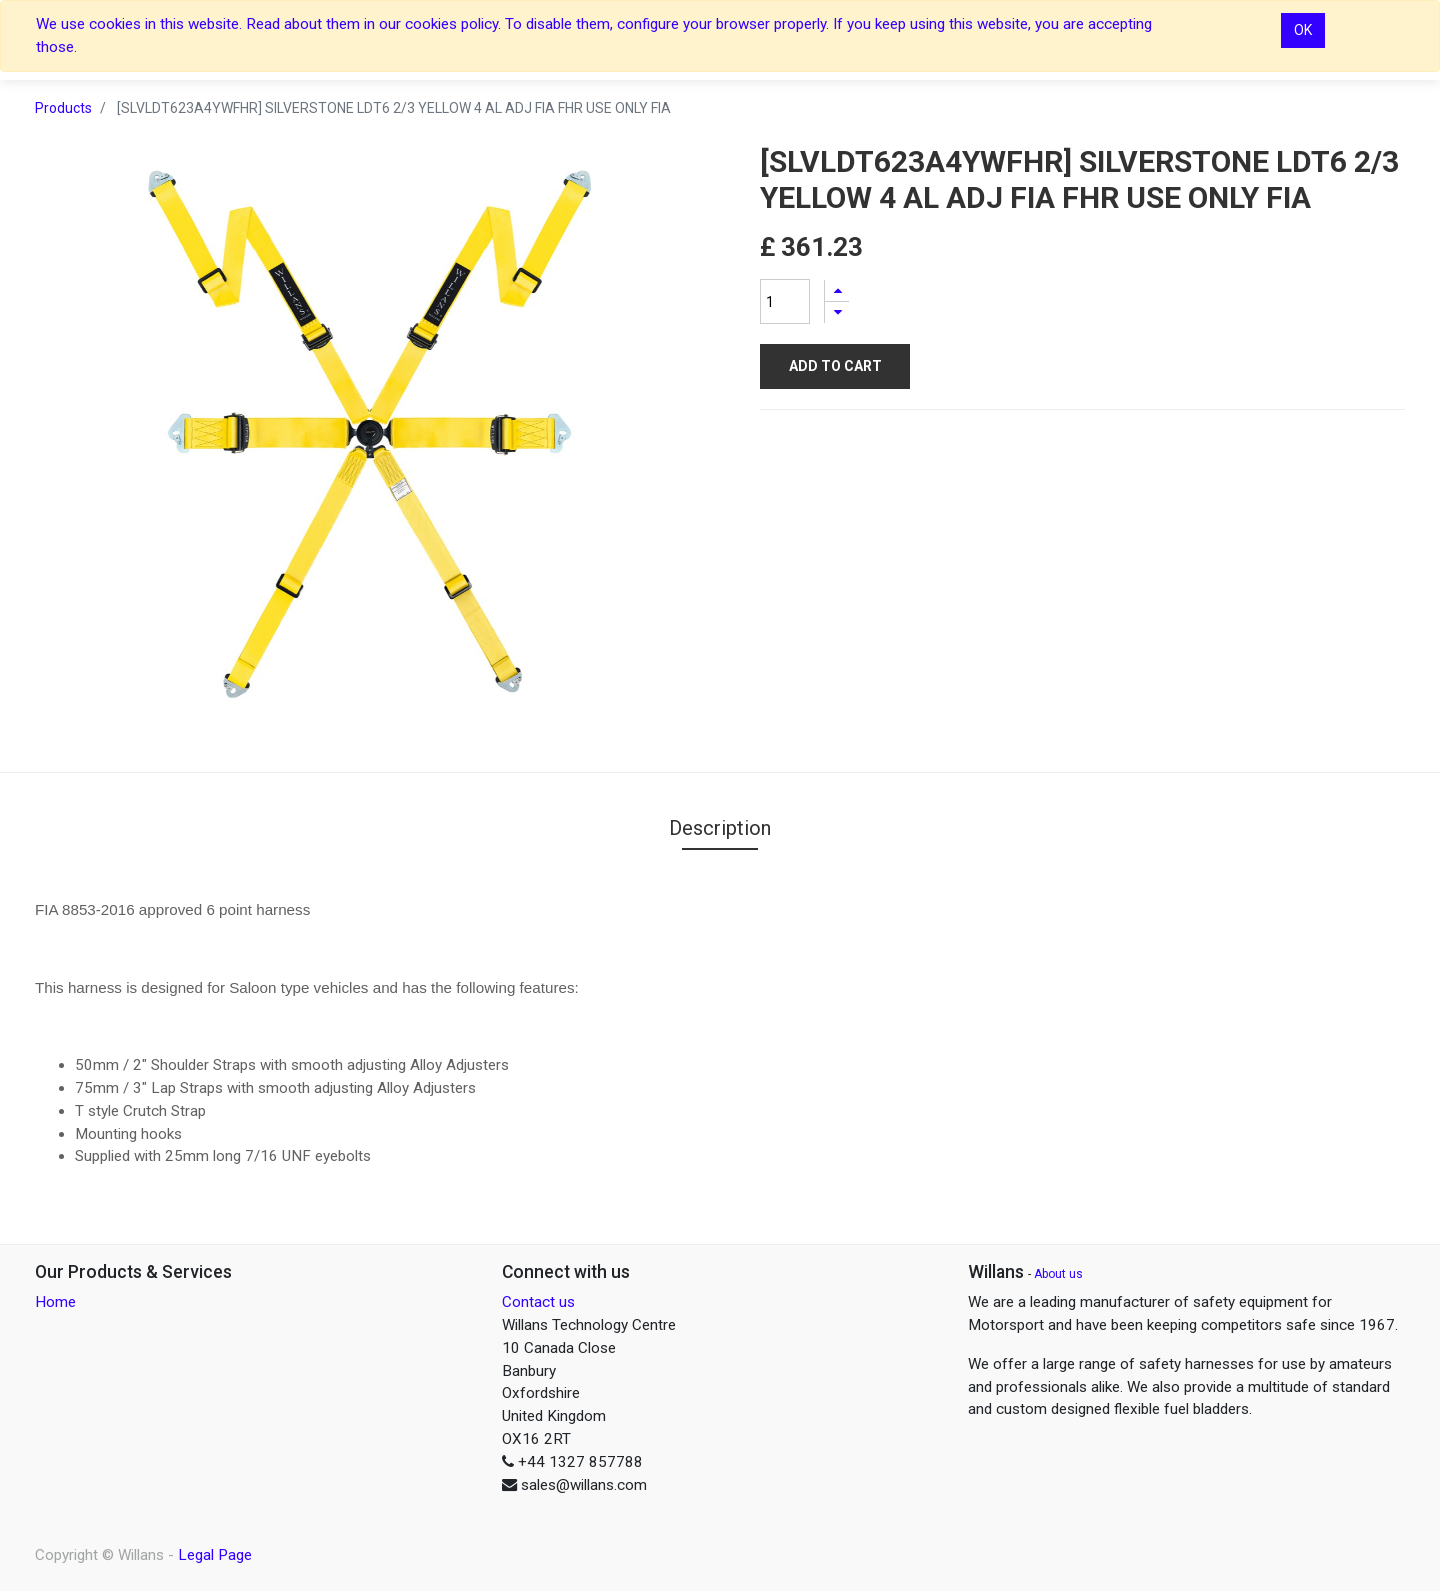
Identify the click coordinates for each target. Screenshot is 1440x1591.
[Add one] (837, 290)
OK (1303, 30)
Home (55, 1302)
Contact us (538, 1302)
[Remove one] (837, 312)
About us (1058, 1274)
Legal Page (215, 1555)
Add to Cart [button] (835, 366)
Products (63, 108)
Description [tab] (720, 828)
